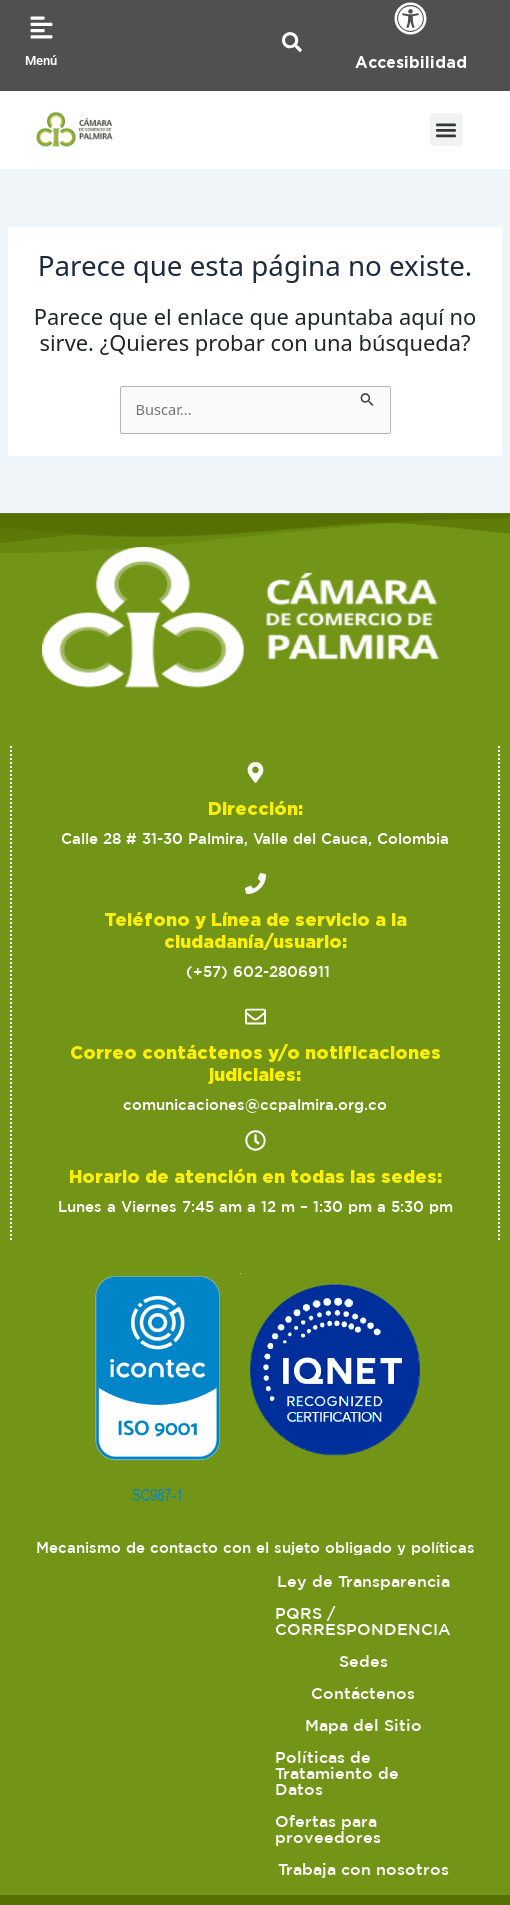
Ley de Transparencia (255, 1581)
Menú (41, 60)
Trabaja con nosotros (381, 1709)
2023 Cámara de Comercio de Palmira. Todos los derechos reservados (255, 1769)
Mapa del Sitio (327, 1645)
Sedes (395, 1613)
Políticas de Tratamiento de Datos (255, 1677)
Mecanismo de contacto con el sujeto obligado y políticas (255, 1547)
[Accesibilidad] (410, 18)
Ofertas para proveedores (149, 1709)
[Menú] (41, 27)
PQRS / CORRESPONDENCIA (210, 1613)
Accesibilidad (411, 62)
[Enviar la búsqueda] (367, 397)
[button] (446, 129)
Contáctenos (177, 1645)
